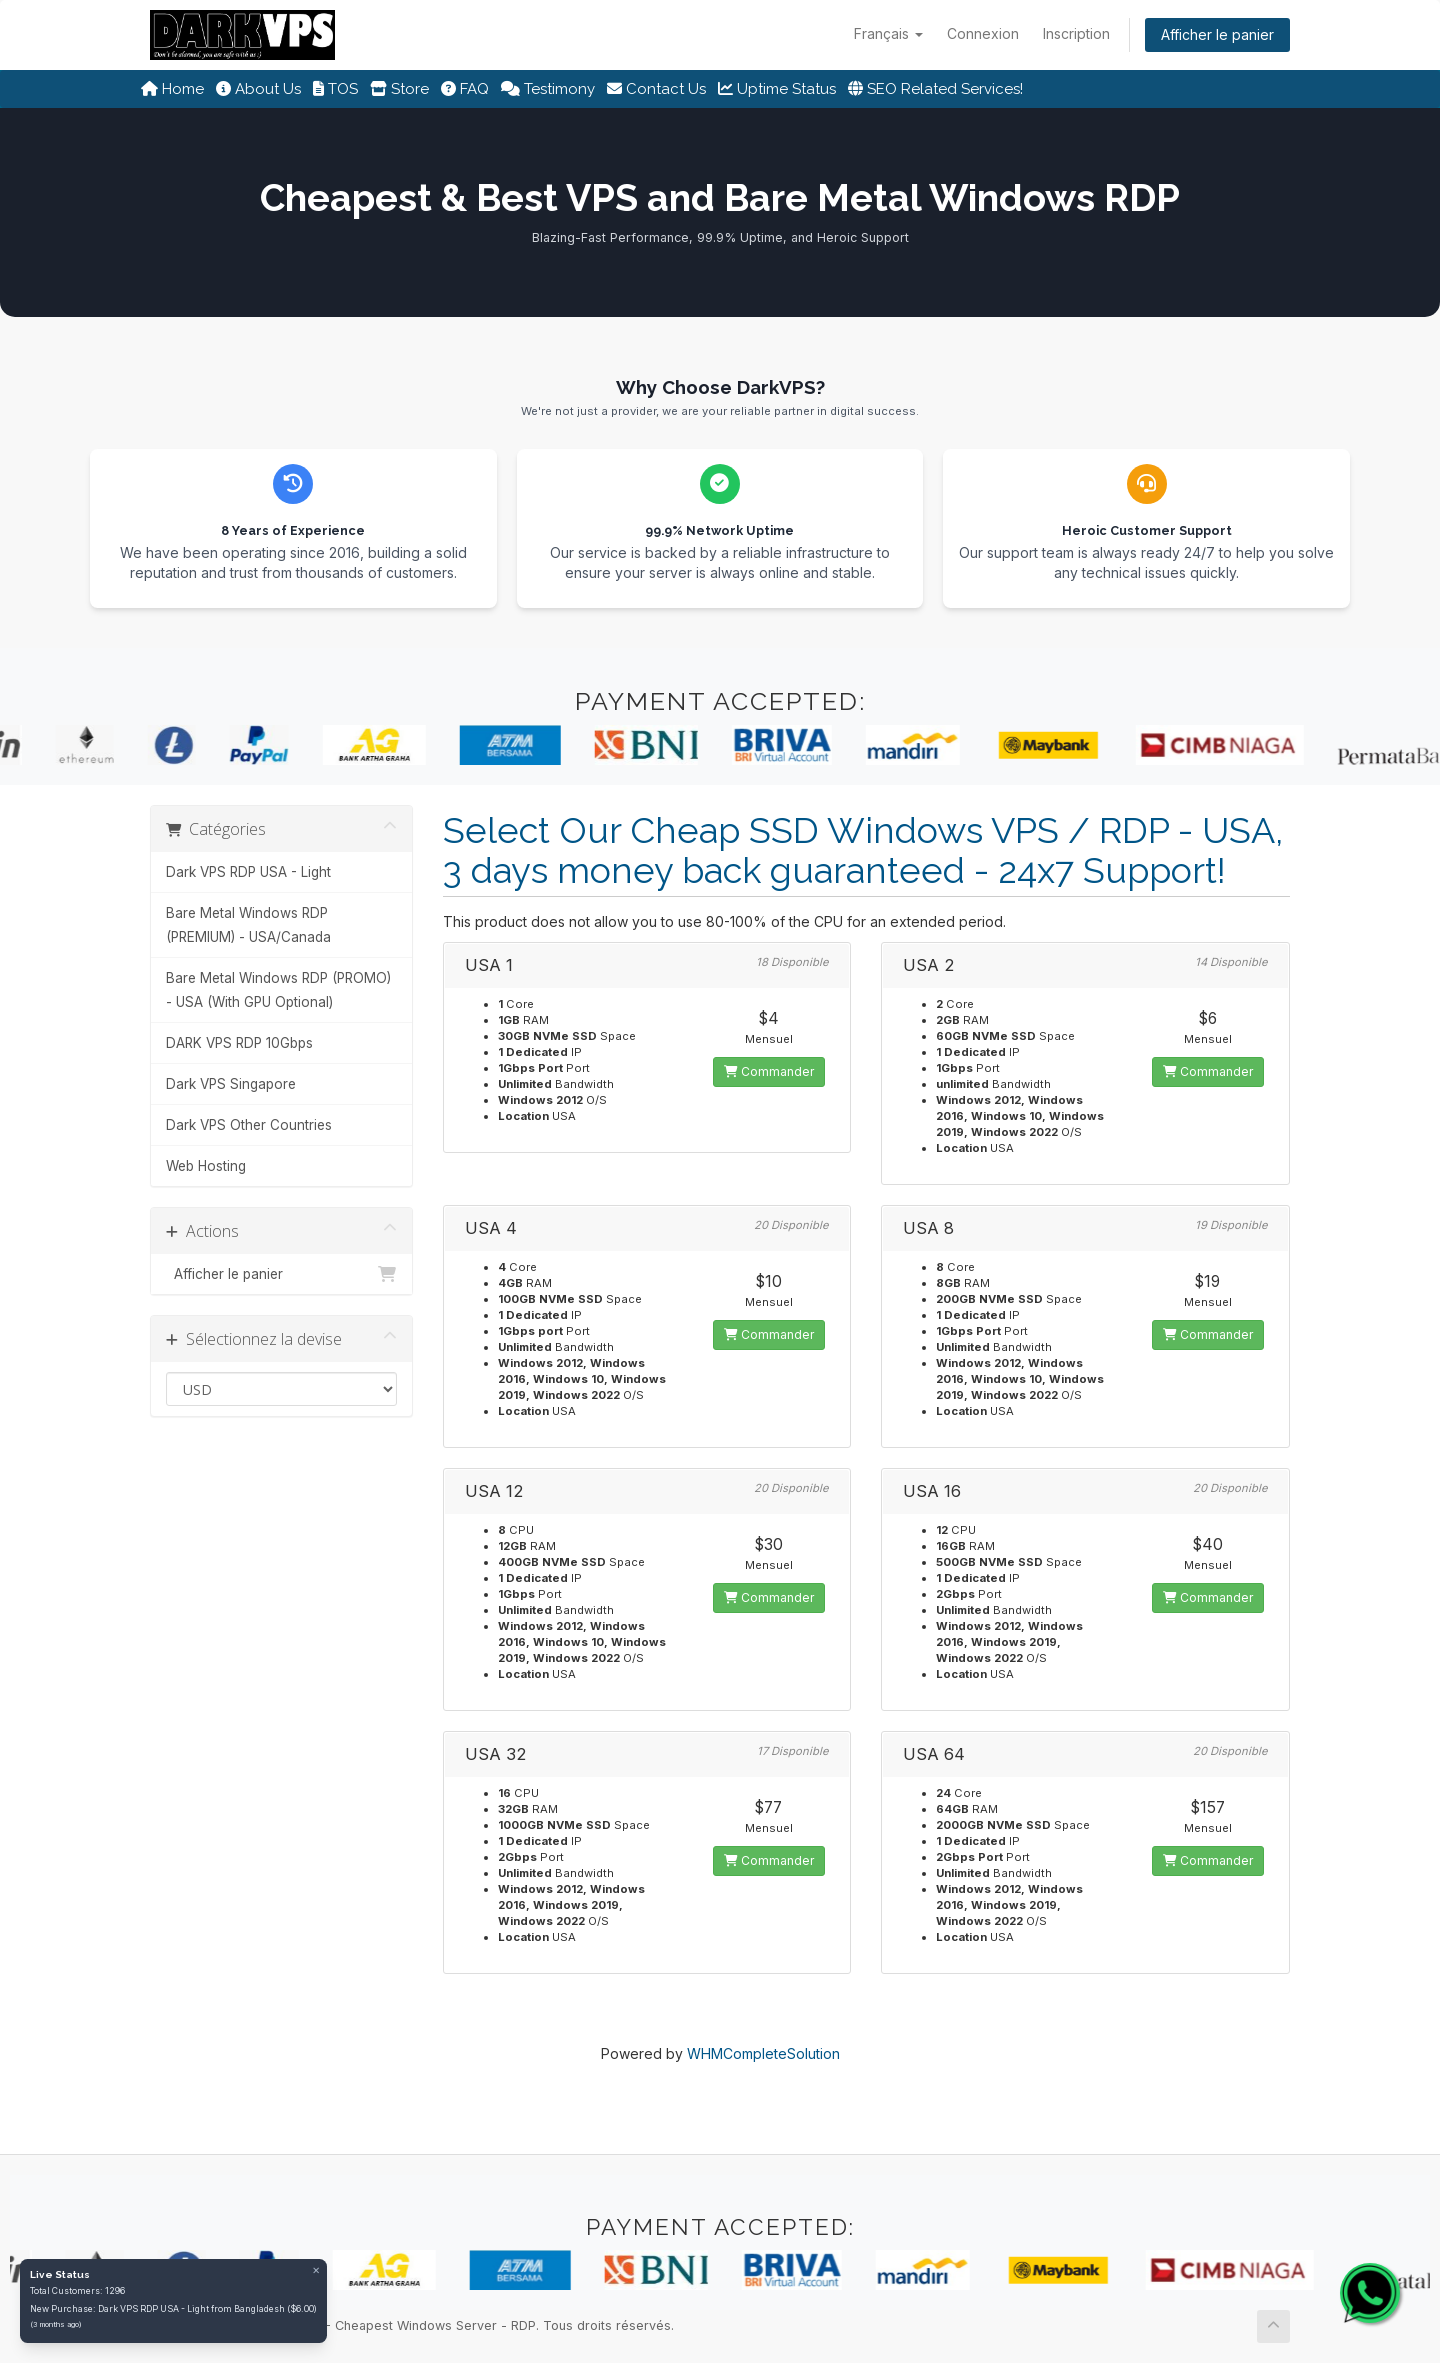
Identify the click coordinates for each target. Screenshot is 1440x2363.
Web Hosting (206, 1166)
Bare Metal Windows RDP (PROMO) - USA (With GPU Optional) (278, 990)
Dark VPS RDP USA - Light (248, 872)
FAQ (465, 89)
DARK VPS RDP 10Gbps (239, 1043)
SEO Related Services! (935, 89)
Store (399, 89)
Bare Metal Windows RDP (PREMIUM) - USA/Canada (248, 925)
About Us (258, 89)
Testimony (548, 89)
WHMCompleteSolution (763, 2053)
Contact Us (656, 89)
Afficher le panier (1217, 34)
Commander (769, 1071)
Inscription (1076, 33)
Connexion (983, 33)
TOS (335, 89)
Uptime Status (777, 89)
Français (888, 33)
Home (172, 89)
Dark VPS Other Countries (249, 1125)
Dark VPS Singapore (231, 1084)
